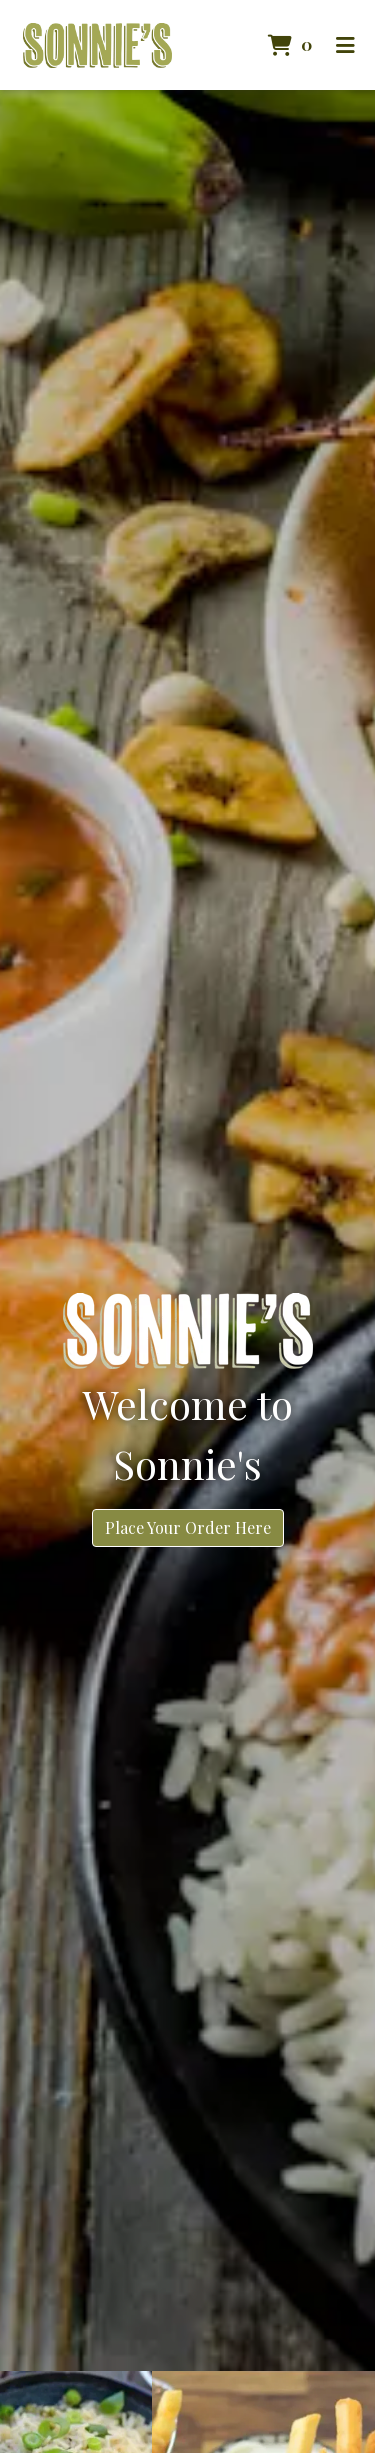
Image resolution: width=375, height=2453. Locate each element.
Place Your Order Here (188, 1527)
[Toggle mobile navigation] (345, 45)
